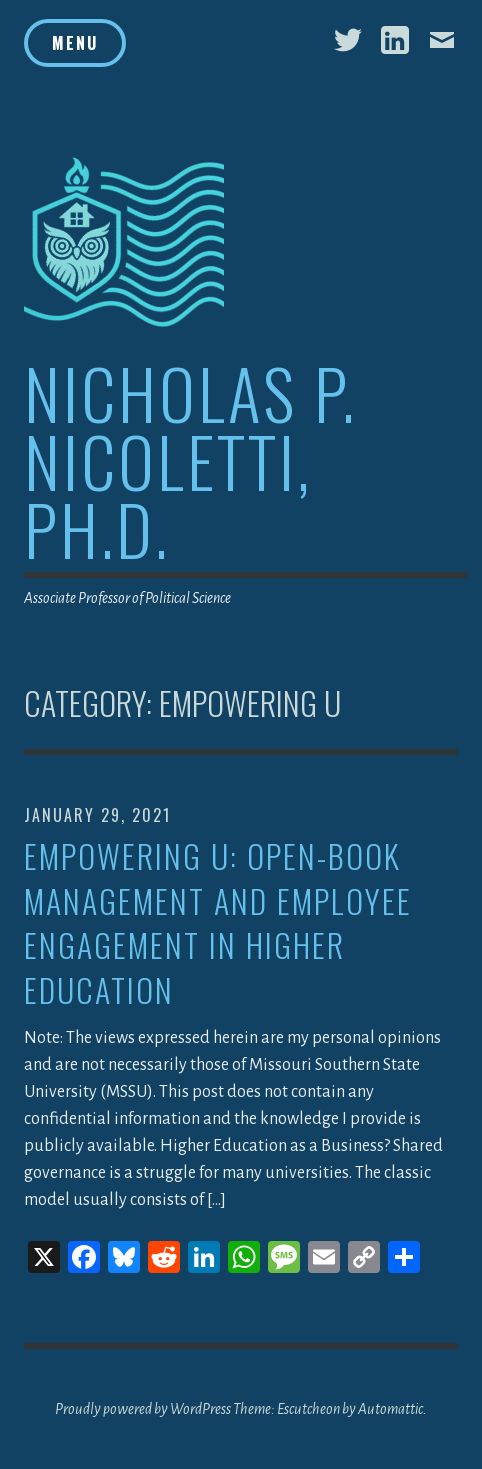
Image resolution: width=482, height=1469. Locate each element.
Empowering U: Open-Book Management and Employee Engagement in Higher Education (218, 923)
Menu (75, 43)
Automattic (390, 1409)
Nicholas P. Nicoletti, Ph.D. (190, 460)
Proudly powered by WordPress (143, 1409)
